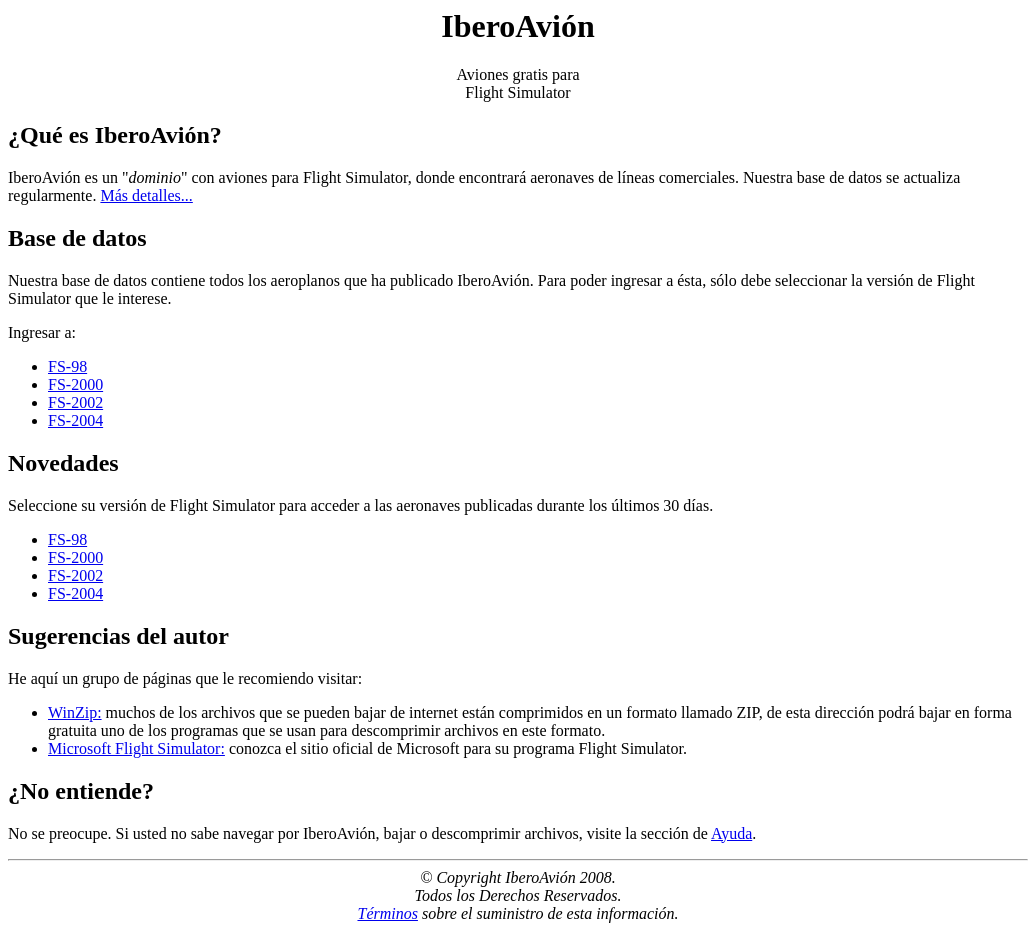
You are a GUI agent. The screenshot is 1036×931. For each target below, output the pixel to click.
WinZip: (75, 712)
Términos (387, 913)
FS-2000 (75, 384)
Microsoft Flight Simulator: (136, 748)
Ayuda (731, 833)
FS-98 (67, 366)
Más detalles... (146, 195)
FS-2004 (75, 420)
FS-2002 (75, 402)
